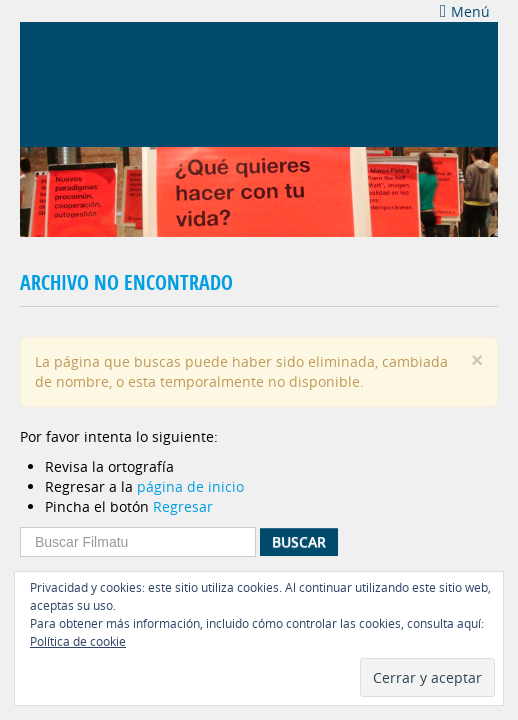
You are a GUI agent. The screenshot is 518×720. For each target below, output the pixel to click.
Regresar (183, 506)
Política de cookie (78, 641)
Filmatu (110, 82)
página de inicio (190, 486)
